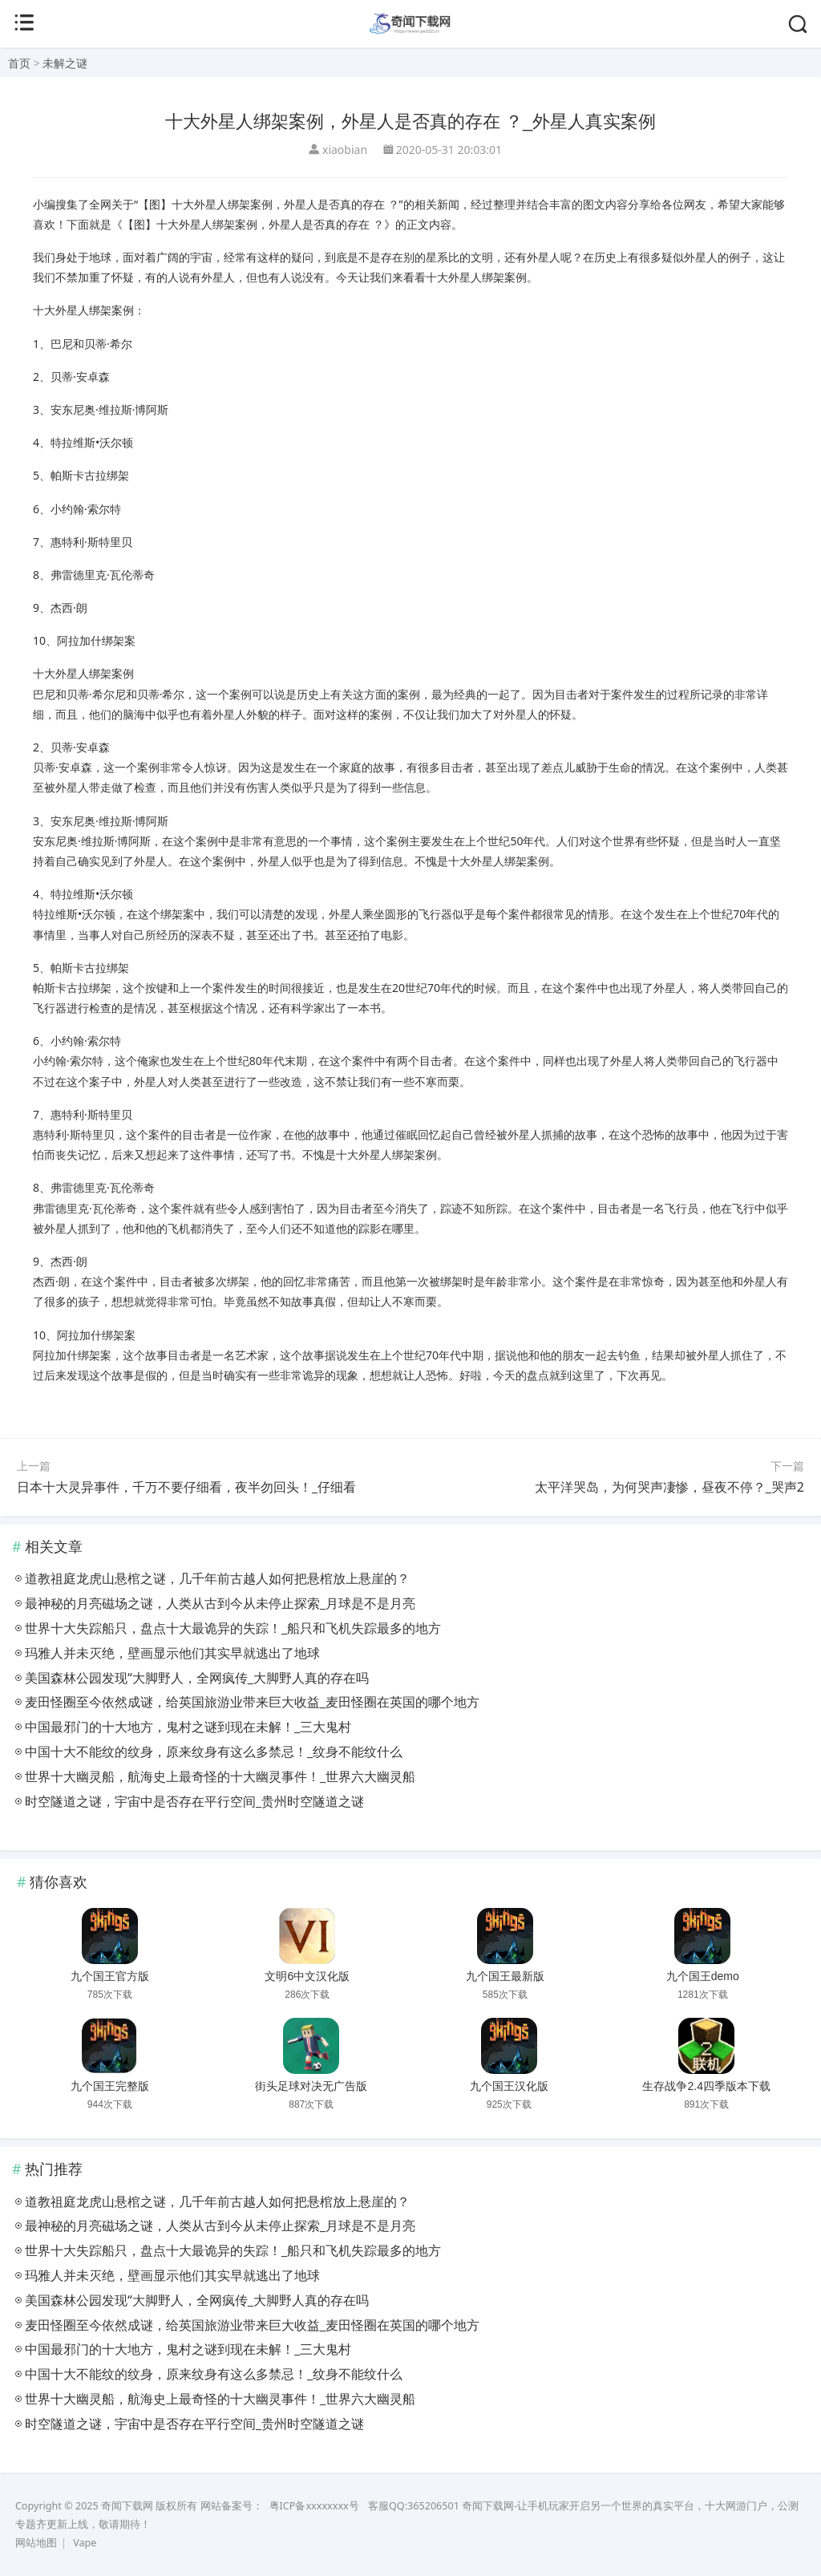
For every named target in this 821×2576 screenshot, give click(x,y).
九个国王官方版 (110, 1976)
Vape (84, 2543)
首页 (19, 63)
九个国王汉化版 (509, 2086)
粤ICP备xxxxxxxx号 (314, 2506)
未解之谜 (64, 63)
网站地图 (36, 2543)
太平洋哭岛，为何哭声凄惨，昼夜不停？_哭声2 (669, 1487)
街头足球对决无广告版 (311, 2086)
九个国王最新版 (505, 1976)
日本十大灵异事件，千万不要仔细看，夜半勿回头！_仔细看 (186, 1487)
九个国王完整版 (110, 2086)
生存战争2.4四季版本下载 (706, 2086)
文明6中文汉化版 (307, 1976)
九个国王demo (702, 1976)
